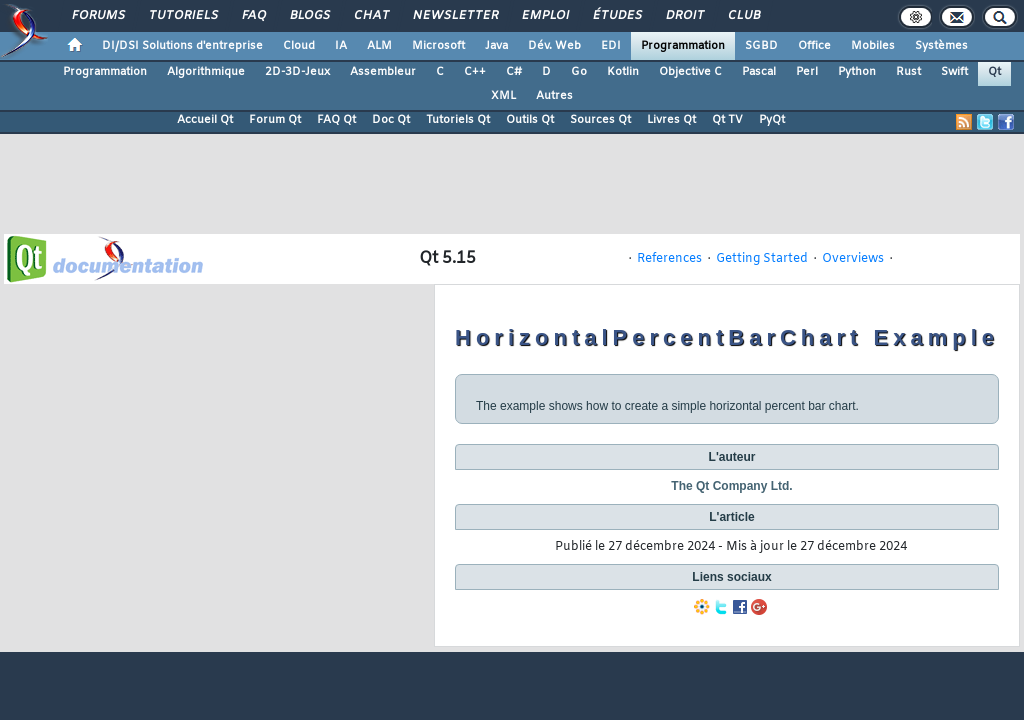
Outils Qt (530, 120)
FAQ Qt (336, 120)
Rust (908, 72)
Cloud (299, 46)
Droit (684, 16)
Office (814, 46)
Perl (807, 72)
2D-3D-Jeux (297, 72)
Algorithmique (206, 72)
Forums (97, 16)
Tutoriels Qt (458, 120)
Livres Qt (671, 120)
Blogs (309, 16)
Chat (370, 16)
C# (514, 72)
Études (616, 16)
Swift (954, 72)
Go (579, 72)
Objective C (690, 72)
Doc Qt (391, 120)
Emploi (544, 16)
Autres (554, 96)
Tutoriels (182, 16)
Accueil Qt (205, 120)
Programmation (683, 46)
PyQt (772, 120)
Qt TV (727, 120)
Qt (994, 72)
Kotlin (623, 72)
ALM (379, 46)
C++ (475, 72)
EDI (611, 46)
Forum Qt (275, 120)
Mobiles (873, 46)
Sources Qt (600, 120)
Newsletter (454, 16)
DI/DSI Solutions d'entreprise (182, 46)
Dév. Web (554, 46)
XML (503, 96)
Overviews (853, 259)
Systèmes (941, 46)
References (669, 259)
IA (341, 46)
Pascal (759, 72)
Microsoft (438, 46)
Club (743, 16)
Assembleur (383, 72)
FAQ (253, 16)
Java (496, 46)
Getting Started (762, 259)
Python (857, 72)
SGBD (761, 46)
